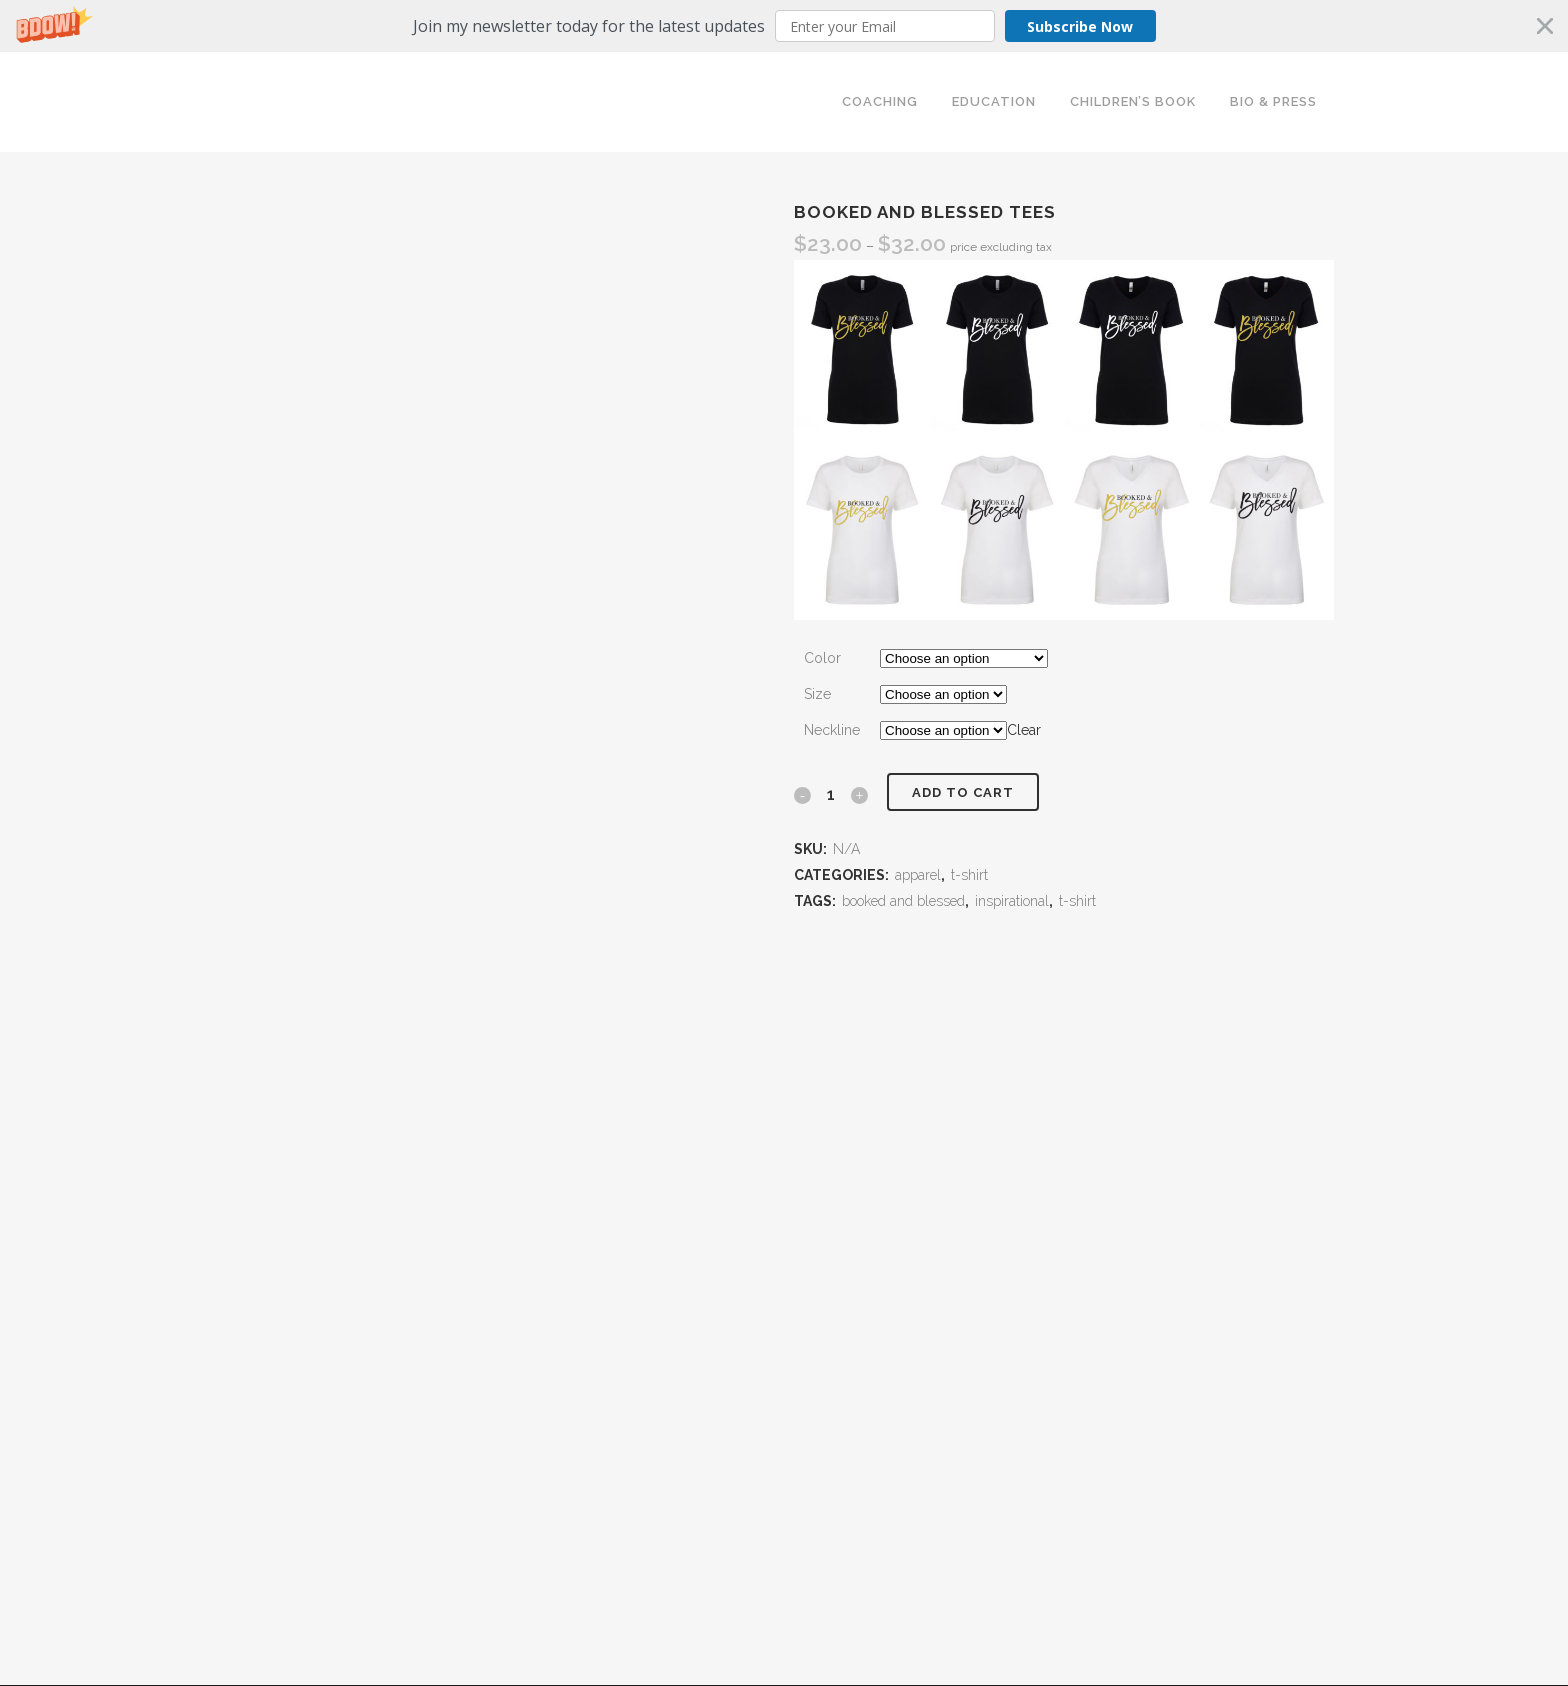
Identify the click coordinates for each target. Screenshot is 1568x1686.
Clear (1024, 730)
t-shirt (969, 875)
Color (822, 658)
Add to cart (963, 792)
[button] (784, 26)
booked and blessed (903, 901)
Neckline (832, 730)
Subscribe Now (1080, 26)
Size (817, 694)
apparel (918, 875)
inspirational (1012, 901)
